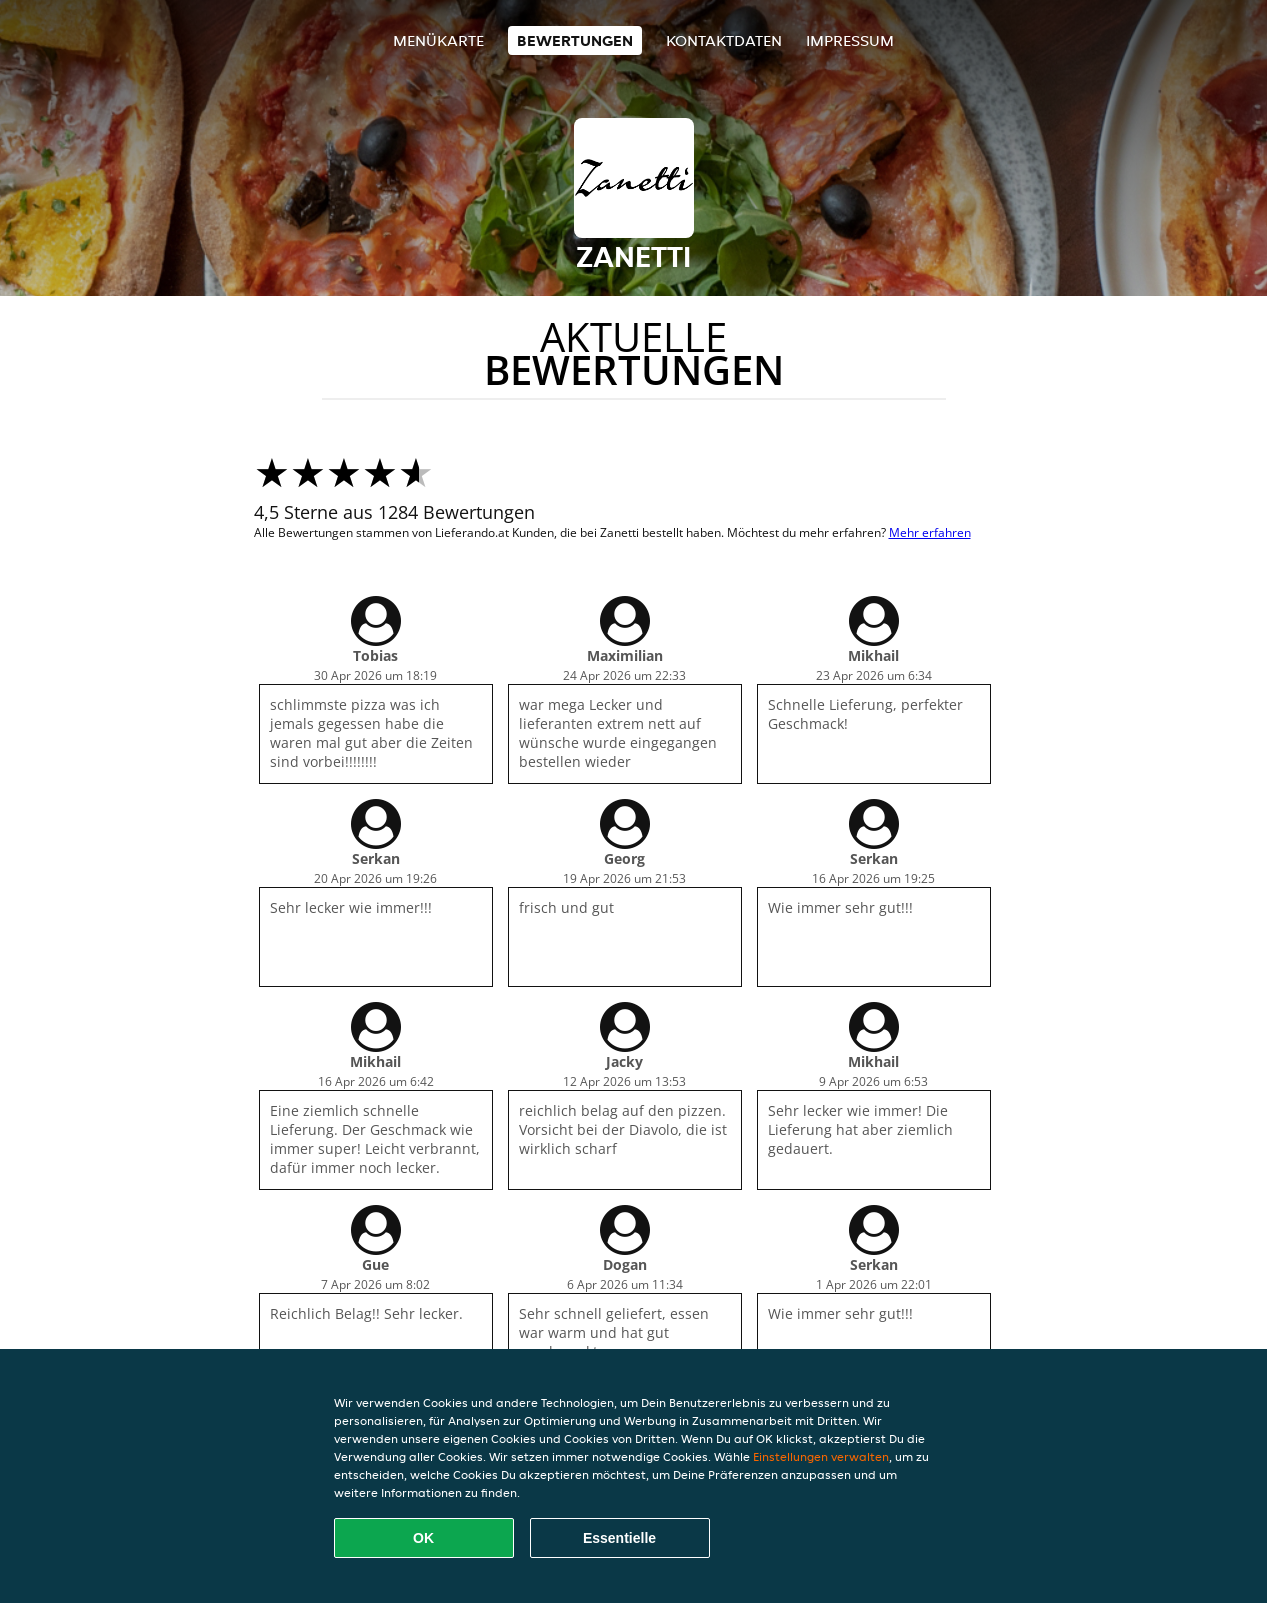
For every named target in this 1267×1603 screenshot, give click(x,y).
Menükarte (438, 40)
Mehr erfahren (930, 532)
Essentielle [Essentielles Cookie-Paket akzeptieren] (619, 1538)
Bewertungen (575, 40)
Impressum (850, 40)
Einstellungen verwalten (821, 1456)
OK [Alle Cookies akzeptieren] (423, 1538)
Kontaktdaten (724, 40)
